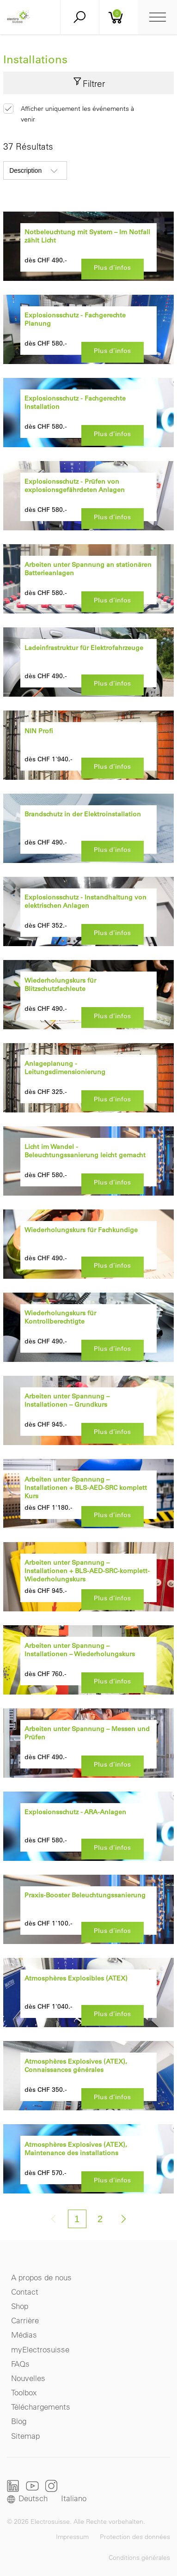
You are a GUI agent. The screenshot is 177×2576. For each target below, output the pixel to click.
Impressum (72, 2537)
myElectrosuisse (40, 2349)
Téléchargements (40, 2407)
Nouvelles (28, 2378)
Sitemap (25, 2436)
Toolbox (24, 2392)
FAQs (20, 2364)
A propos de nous (41, 2277)
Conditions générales (139, 2557)
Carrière (25, 2320)
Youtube (32, 2486)
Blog (18, 2421)
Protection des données (135, 2537)
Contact (24, 2292)
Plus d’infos (112, 267)
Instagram (51, 2485)
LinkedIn (13, 2486)
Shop (19, 2306)
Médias (24, 2334)
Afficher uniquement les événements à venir (77, 114)
